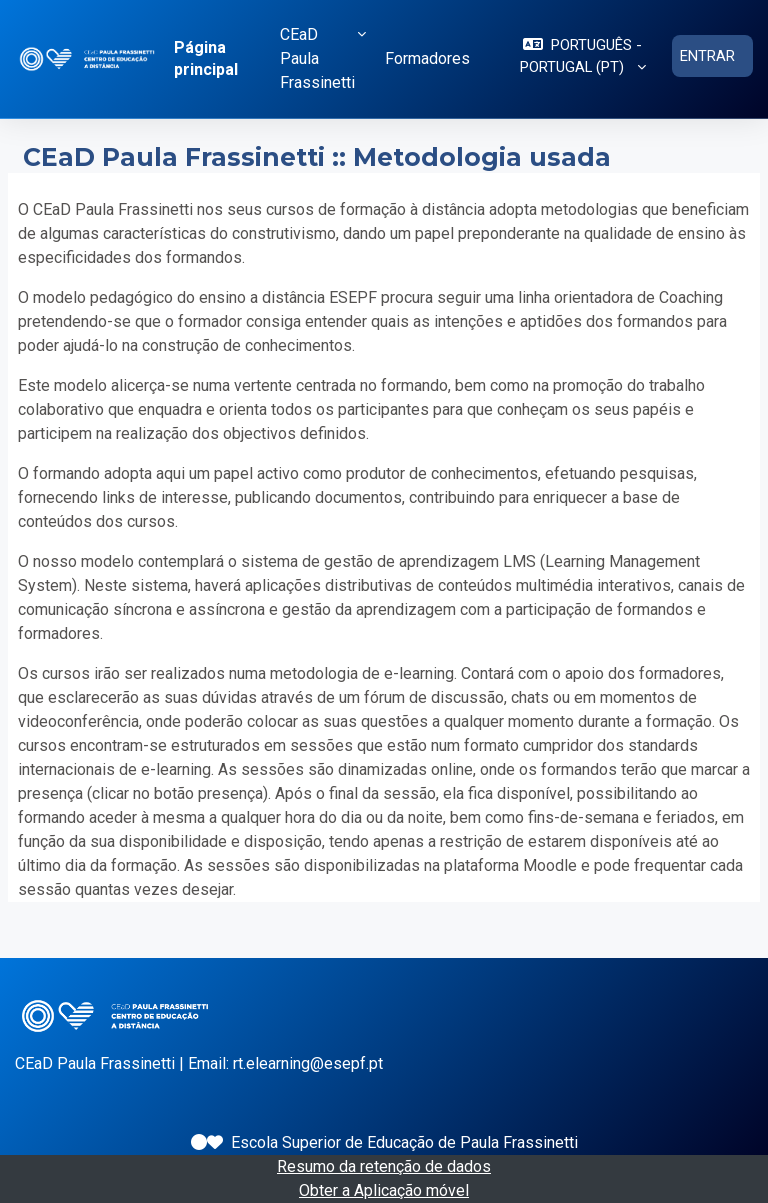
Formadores (427, 58)
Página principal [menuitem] (206, 58)
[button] (582, 56)
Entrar (707, 56)
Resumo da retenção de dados (384, 1166)
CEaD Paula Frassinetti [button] (317, 58)
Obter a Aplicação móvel (384, 1190)
